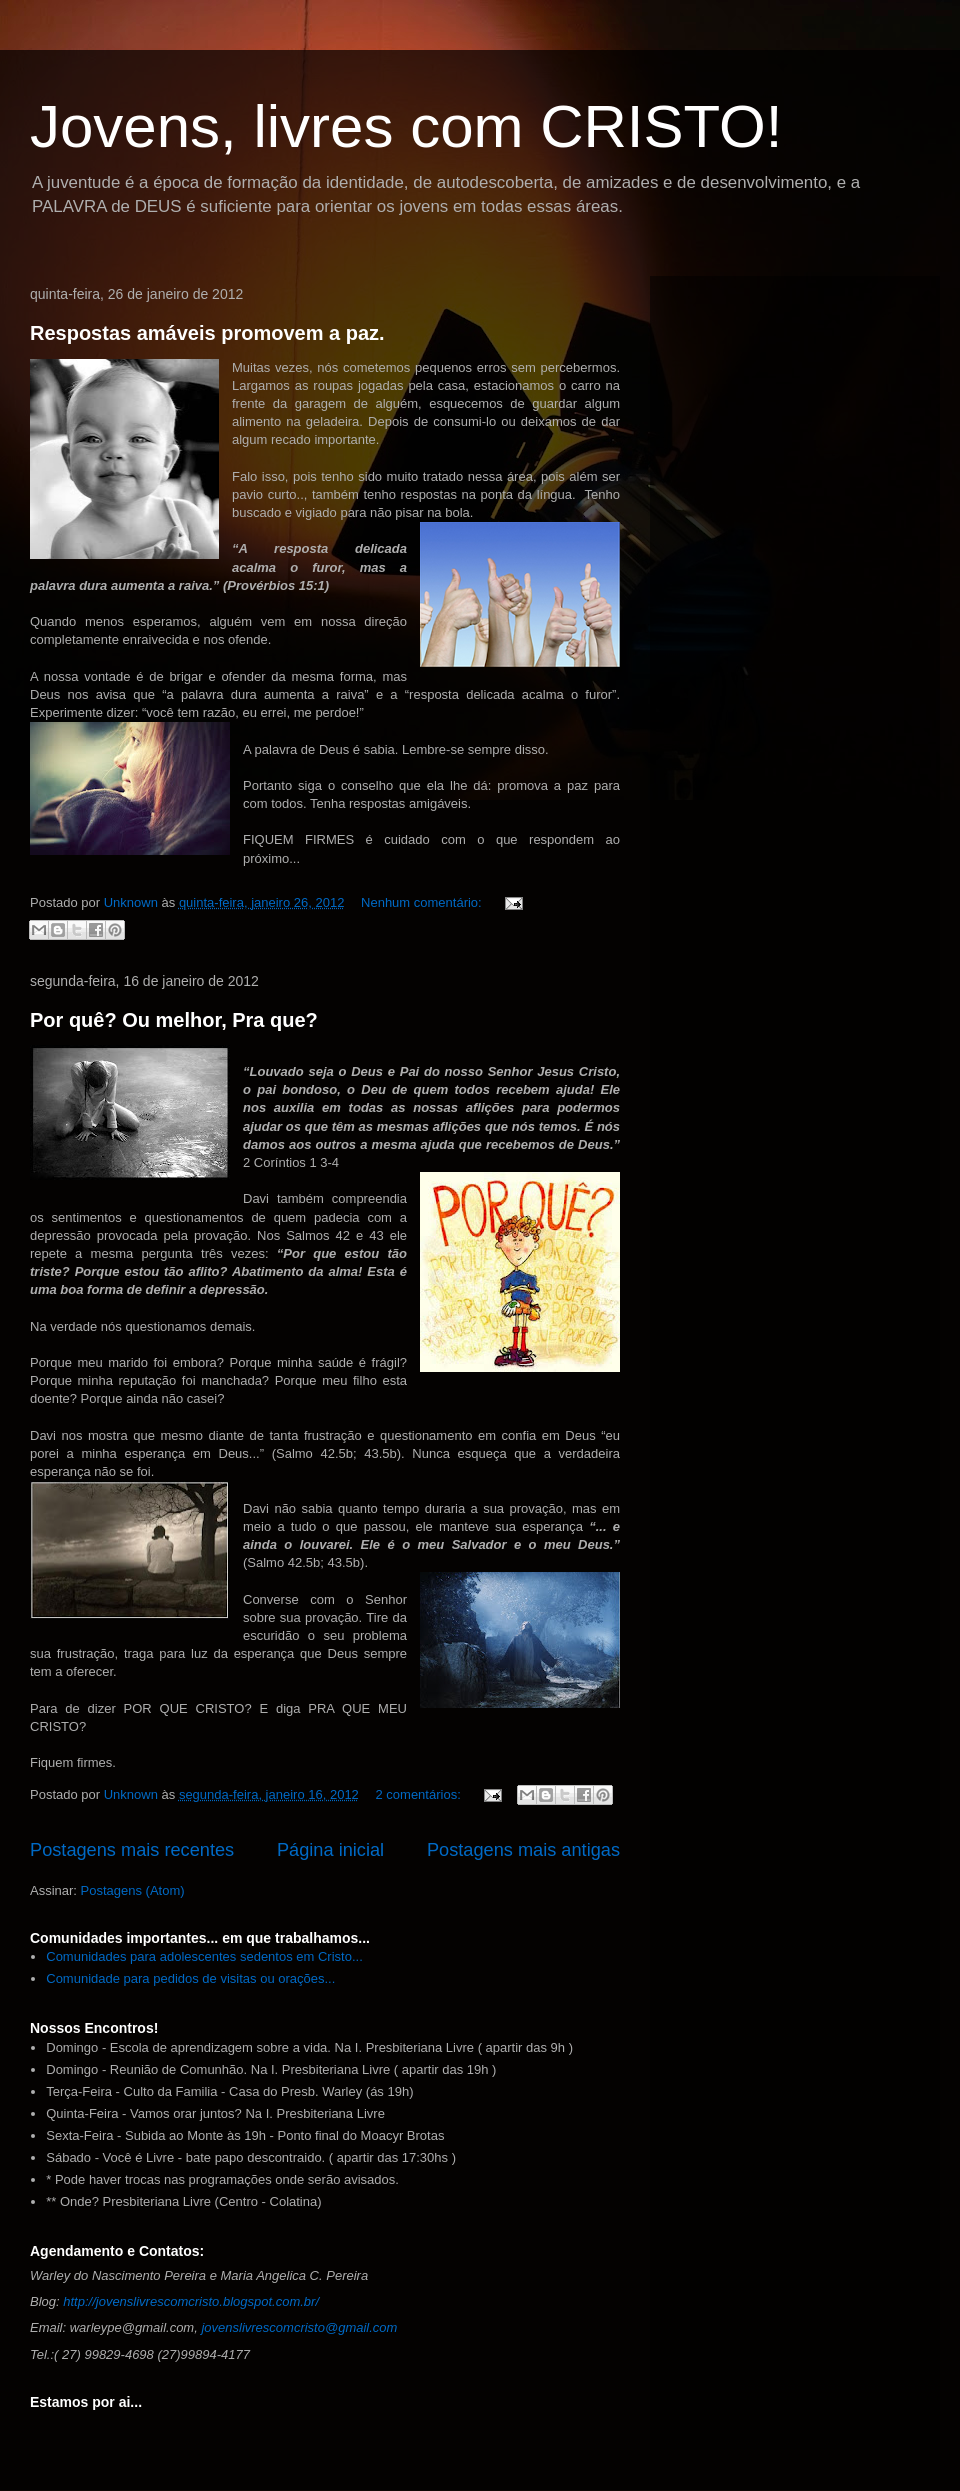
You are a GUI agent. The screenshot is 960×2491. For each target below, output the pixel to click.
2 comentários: (419, 1794)
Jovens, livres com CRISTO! (406, 126)
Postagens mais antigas (523, 1850)
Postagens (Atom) (133, 1890)
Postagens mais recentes (132, 1850)
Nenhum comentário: (423, 902)
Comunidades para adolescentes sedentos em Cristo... (204, 1956)
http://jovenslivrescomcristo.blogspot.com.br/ (191, 2301)
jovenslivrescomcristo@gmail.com (299, 2327)
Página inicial (330, 1850)
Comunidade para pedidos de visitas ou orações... (190, 1978)
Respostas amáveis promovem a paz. (207, 333)
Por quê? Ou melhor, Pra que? (174, 1020)
